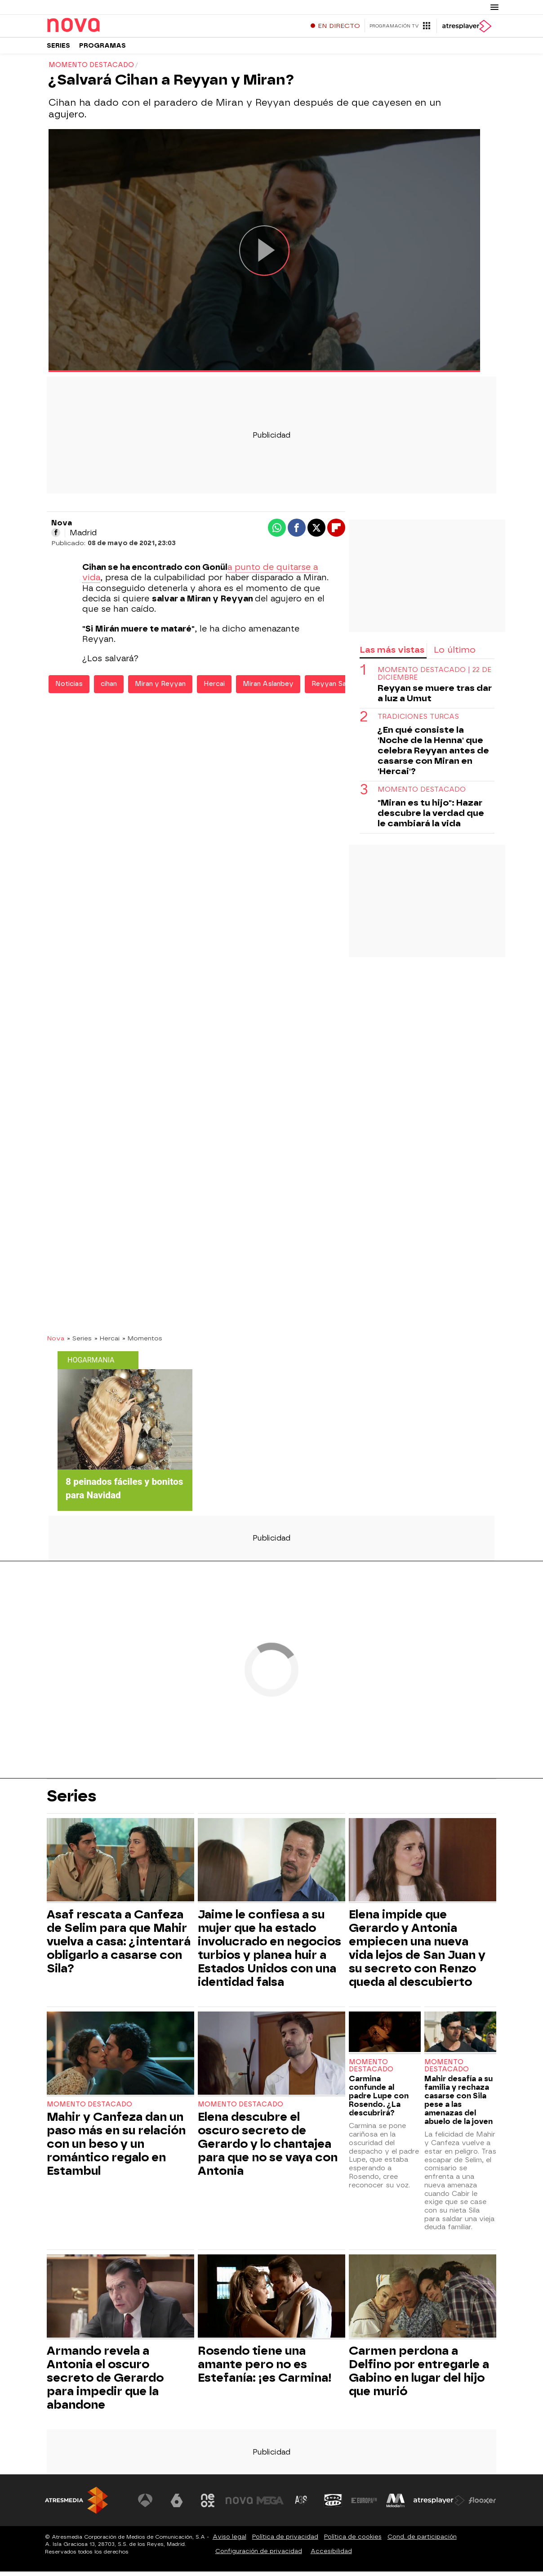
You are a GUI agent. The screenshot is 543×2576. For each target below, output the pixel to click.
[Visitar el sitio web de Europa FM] (364, 2505)
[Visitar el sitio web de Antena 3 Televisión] (145, 2505)
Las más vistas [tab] (392, 654)
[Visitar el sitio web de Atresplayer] (439, 2505)
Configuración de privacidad (258, 2555)
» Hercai (107, 1342)
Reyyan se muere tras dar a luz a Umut (435, 697)
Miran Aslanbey (268, 688)
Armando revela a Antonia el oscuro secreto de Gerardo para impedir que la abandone (105, 2382)
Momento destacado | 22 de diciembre (434, 678)
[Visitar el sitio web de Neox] (207, 2505)
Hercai (214, 688)
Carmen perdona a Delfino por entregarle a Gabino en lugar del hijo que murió (419, 2375)
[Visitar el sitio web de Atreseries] (301, 2505)
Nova (55, 1342)
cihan (109, 688)
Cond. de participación (422, 2541)
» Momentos (142, 1342)
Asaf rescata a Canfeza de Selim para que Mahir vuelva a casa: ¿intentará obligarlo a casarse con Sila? (119, 1946)
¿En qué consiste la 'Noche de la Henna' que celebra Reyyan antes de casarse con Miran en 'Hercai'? (433, 755)
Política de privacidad (285, 2541)
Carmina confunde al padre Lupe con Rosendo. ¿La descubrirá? (379, 2100)
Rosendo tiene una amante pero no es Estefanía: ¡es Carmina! (265, 2368)
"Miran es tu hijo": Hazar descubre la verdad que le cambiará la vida (431, 817)
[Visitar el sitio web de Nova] (239, 2505)
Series (58, 49)
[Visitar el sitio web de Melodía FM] (395, 2505)
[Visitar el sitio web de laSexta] (176, 2505)
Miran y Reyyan (160, 688)
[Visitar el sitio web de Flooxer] (482, 2505)
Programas (102, 49)
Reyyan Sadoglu (338, 688)
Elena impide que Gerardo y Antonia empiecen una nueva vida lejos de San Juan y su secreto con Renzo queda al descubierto (417, 1952)
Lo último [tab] (455, 654)
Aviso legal (229, 2541)
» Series (79, 1342)
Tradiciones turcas (418, 721)
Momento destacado (422, 794)
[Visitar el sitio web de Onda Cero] (333, 2505)
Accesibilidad (331, 2555)
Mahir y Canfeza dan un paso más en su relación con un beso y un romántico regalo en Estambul (116, 2148)
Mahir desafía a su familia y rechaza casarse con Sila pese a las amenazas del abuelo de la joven (458, 2104)
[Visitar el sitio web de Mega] (270, 2505)
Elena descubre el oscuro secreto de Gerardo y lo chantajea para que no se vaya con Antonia (268, 2148)
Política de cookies (353, 2541)
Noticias (69, 688)
